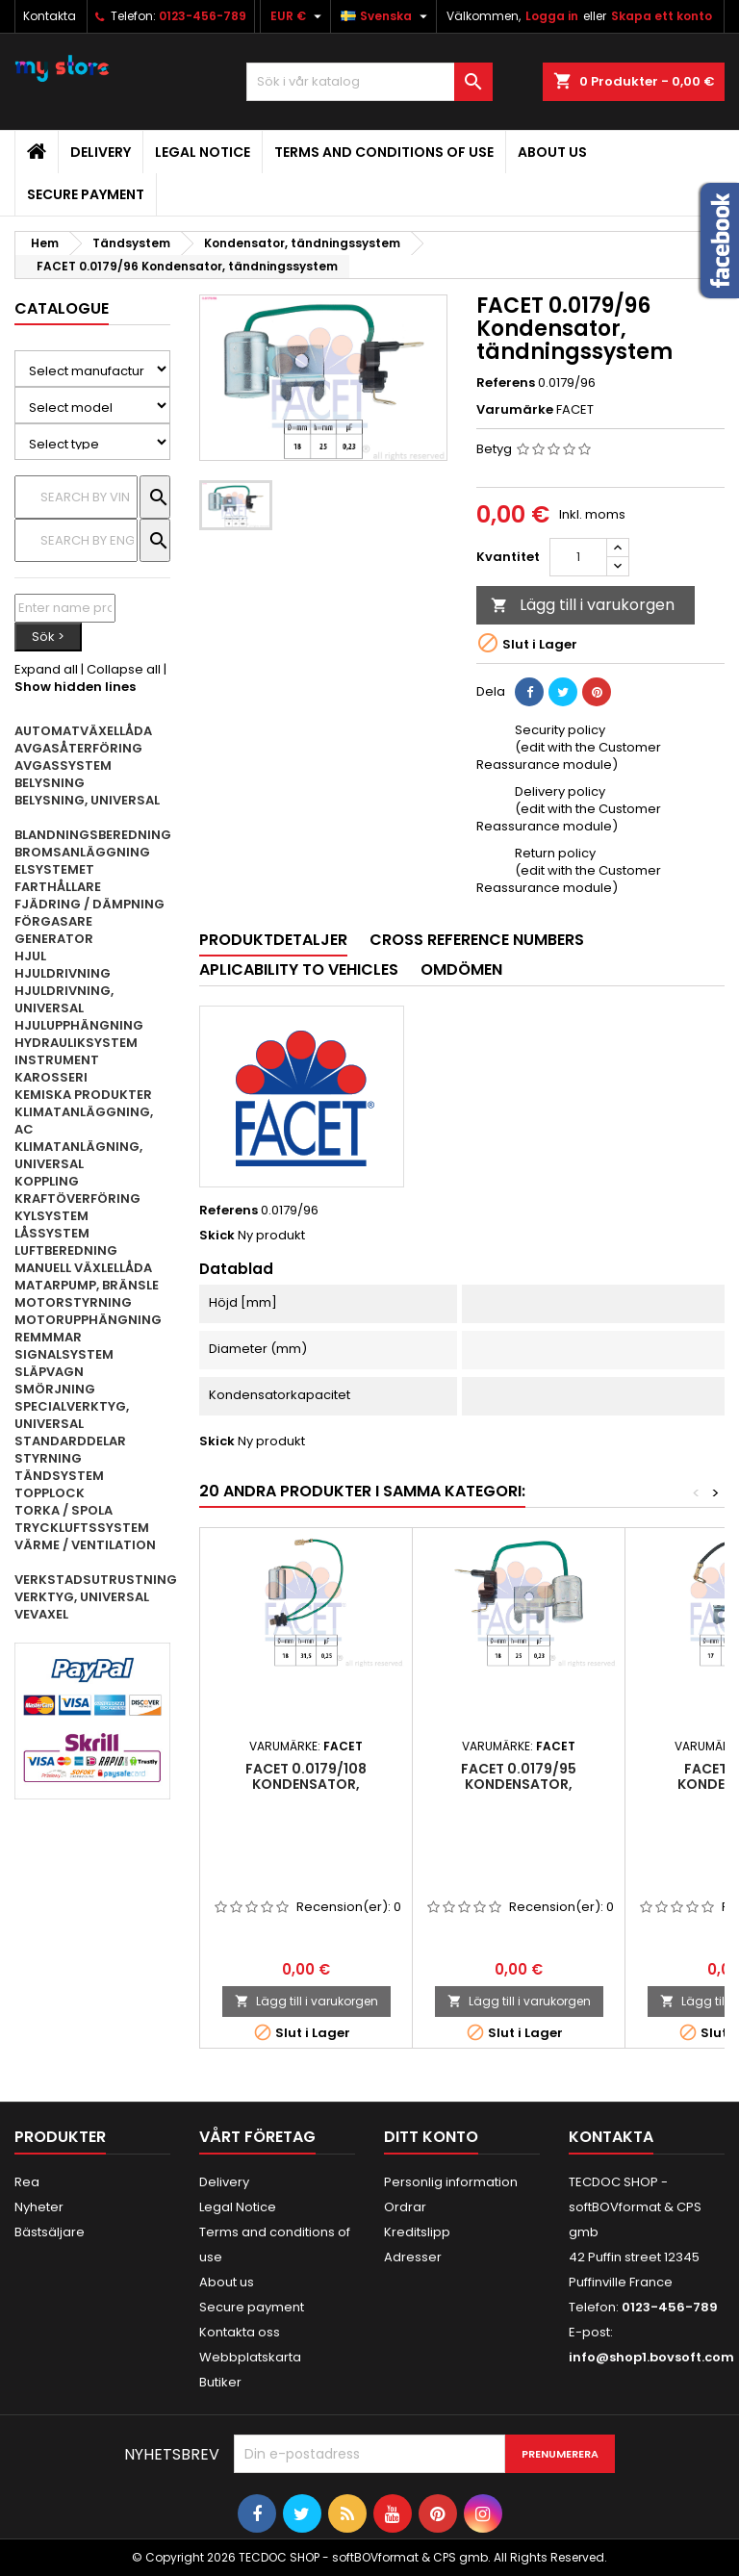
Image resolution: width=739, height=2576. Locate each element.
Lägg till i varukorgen (583, 605)
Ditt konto (431, 2137)
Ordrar (405, 2207)
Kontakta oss (239, 2332)
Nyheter (39, 2207)
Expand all (46, 669)
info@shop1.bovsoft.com (651, 2357)
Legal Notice (202, 152)
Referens (505, 383)
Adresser (413, 2257)
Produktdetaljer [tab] (273, 940)
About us (552, 152)
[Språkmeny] (386, 16)
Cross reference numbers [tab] (477, 940)
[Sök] (369, 82)
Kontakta (49, 16)
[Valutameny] (298, 16)
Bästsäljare (49, 2232)
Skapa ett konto (661, 16)
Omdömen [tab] (461, 969)
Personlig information (451, 2182)
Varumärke (514, 410)
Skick (217, 1235)
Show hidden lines (75, 686)
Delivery (100, 152)
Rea (26, 2182)
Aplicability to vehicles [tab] (298, 969)
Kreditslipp (417, 2232)
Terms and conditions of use (384, 152)
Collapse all (124, 669)
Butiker (220, 2382)
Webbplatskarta (250, 2357)
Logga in (551, 16)
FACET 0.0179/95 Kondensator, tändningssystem (519, 1784)
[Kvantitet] (578, 557)
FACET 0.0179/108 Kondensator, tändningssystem (306, 1784)
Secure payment (85, 194)
